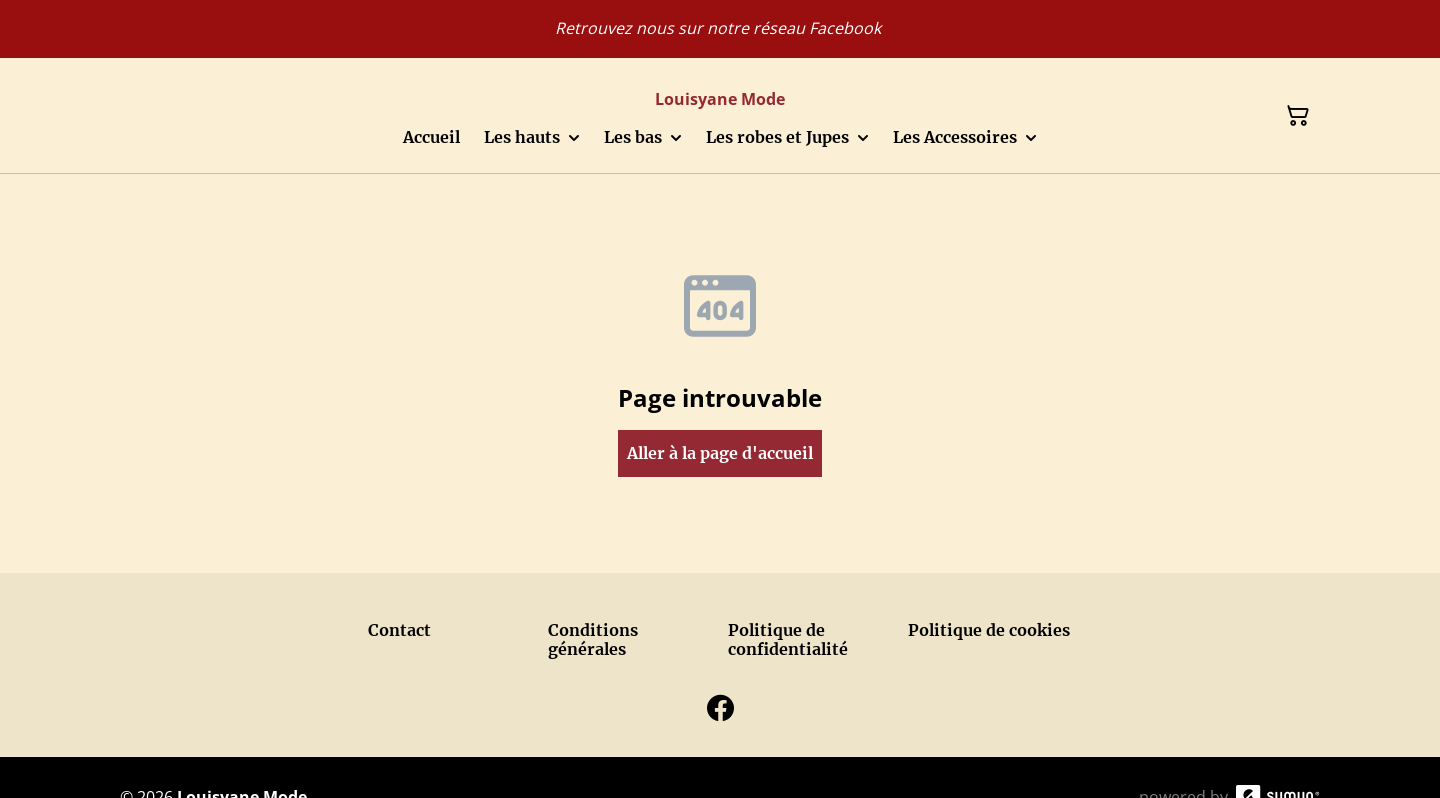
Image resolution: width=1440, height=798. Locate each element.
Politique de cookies (989, 630)
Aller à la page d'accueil (720, 453)
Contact (399, 630)
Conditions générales (593, 639)
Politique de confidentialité (788, 639)
